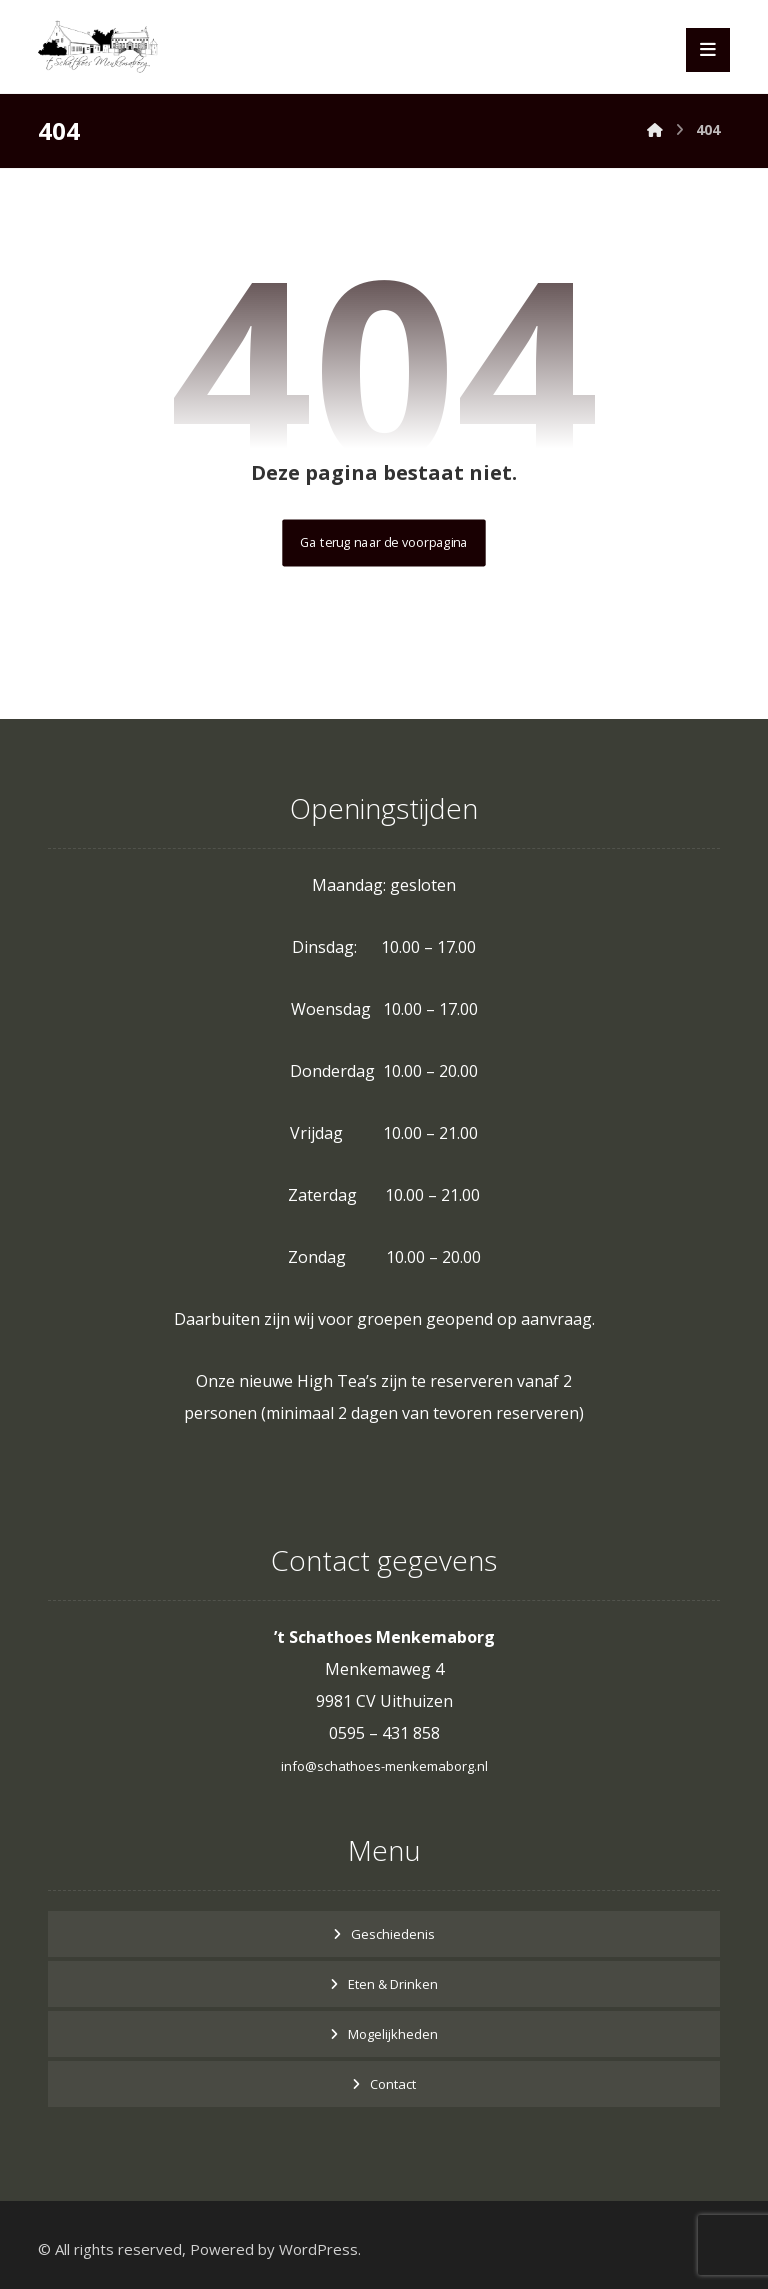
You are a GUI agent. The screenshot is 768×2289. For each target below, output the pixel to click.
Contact (393, 2084)
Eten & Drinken (393, 1984)
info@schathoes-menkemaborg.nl (384, 1766)
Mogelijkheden (393, 2034)
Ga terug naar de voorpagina (383, 542)
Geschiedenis (393, 1934)
